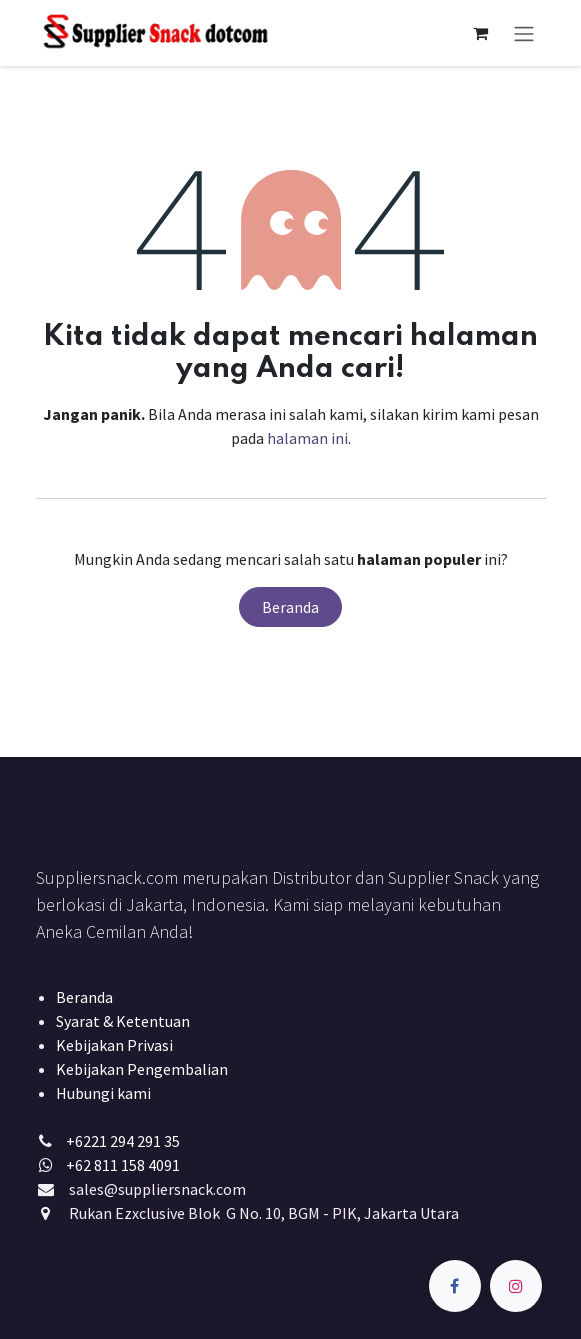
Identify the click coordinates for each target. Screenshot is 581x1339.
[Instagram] (516, 1286)
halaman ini (307, 438)
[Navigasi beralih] (524, 33)
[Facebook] (455, 1286)
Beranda (290, 607)
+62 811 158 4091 (123, 1165)
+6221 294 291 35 (123, 1141)
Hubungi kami (103, 1093)
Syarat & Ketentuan (123, 1021)
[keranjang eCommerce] (481, 33)
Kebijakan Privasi (114, 1045)
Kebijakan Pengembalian (142, 1069)
